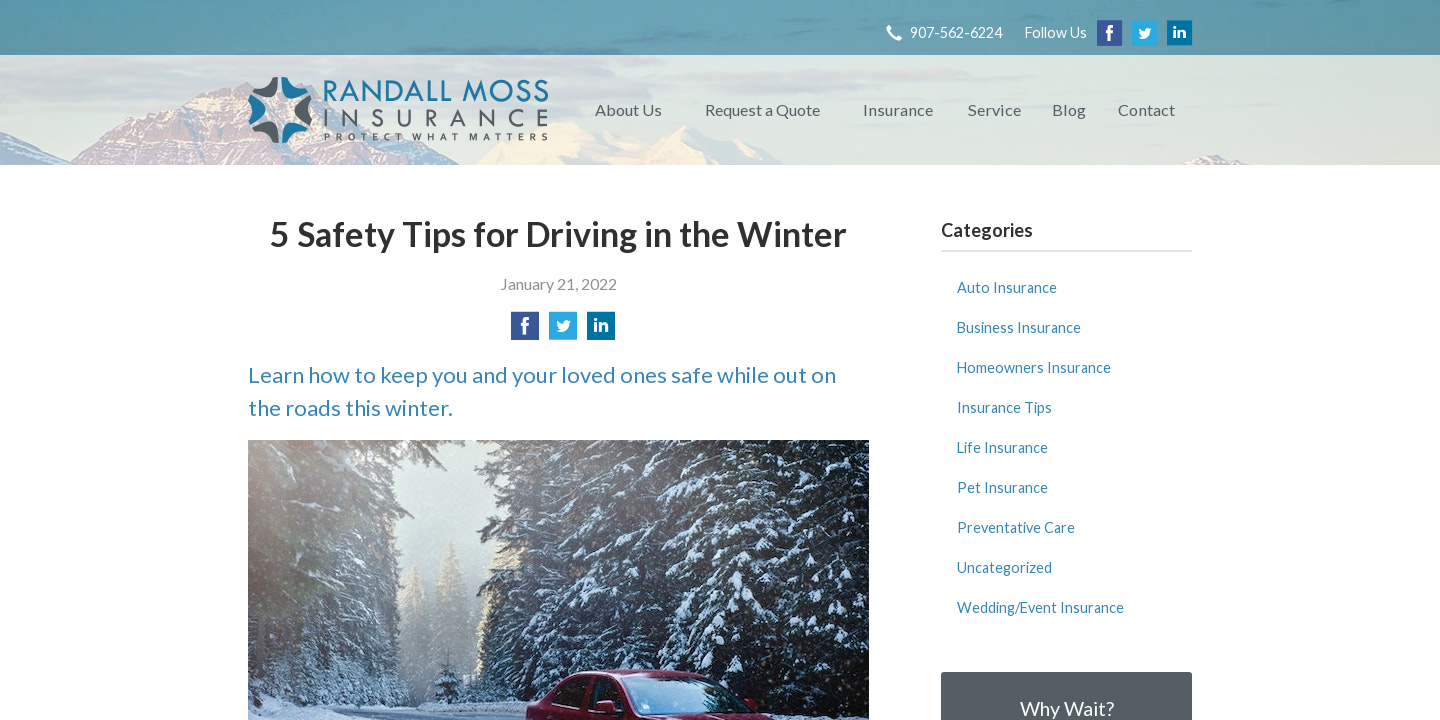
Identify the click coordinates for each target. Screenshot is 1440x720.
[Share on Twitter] (563, 331)
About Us (628, 109)
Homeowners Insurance (1034, 367)
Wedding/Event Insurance (1040, 607)
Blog (1069, 109)
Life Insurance (1002, 447)
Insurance (898, 109)
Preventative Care (1016, 527)
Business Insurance (1019, 327)
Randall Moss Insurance (398, 110)
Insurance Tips (1004, 407)
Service (994, 109)
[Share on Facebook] (525, 331)
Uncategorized (1004, 567)
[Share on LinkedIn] (601, 331)
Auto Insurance (1007, 287)
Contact (1146, 109)
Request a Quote (762, 109)
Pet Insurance (1002, 487)
